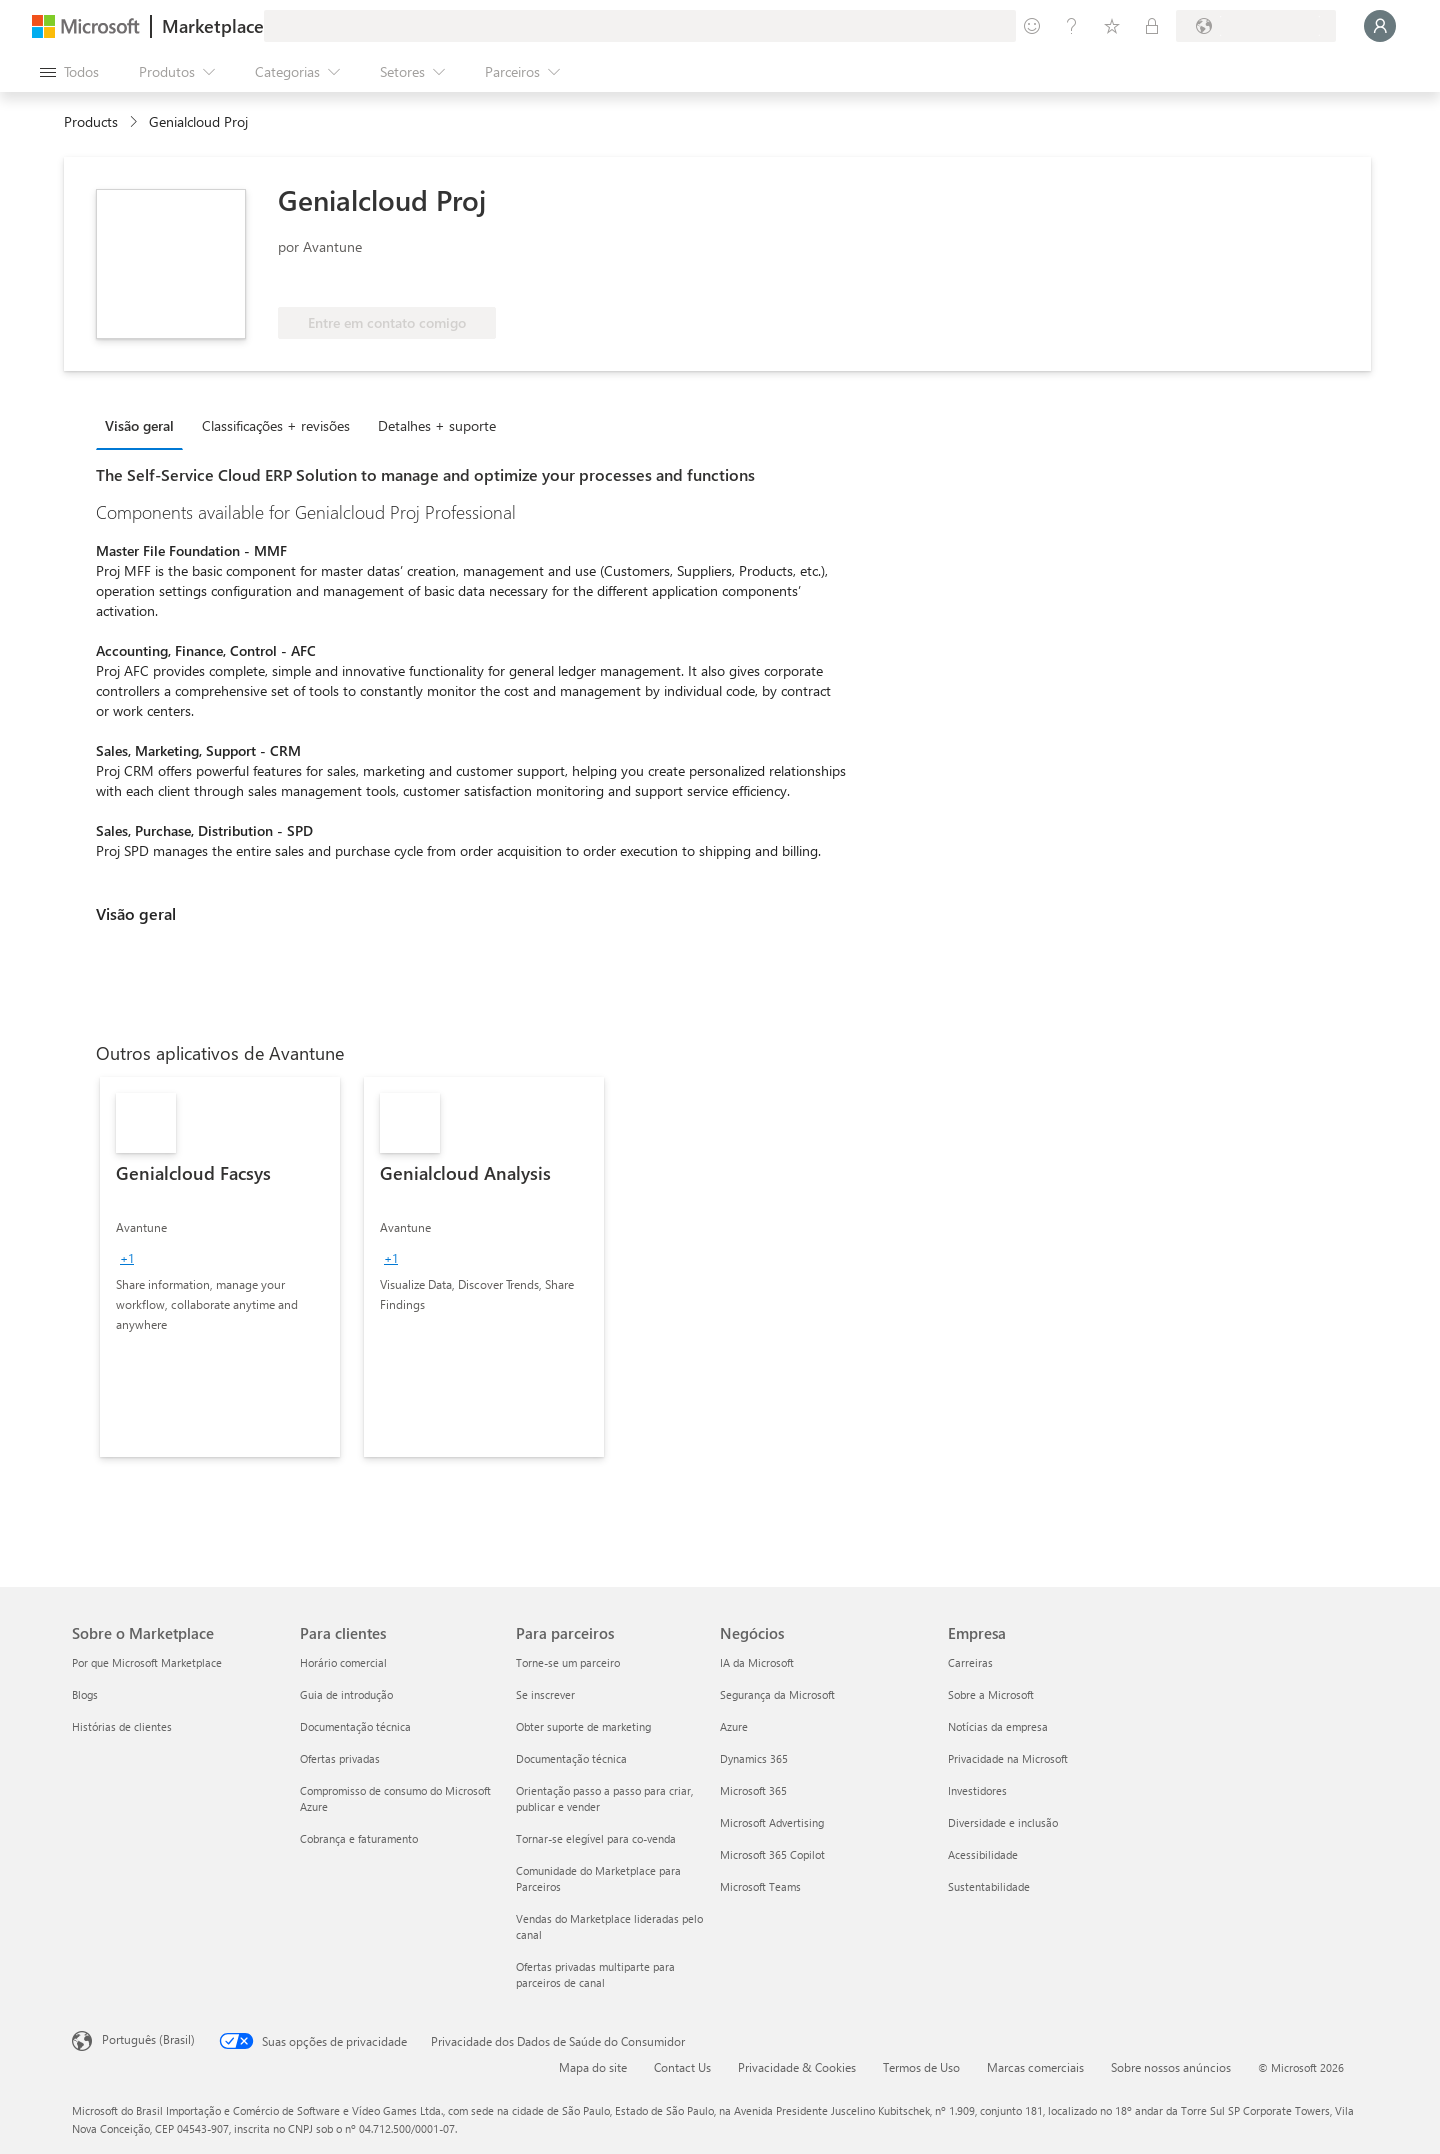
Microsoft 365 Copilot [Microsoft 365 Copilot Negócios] (772, 1854)
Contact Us (682, 2067)
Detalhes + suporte (437, 425)
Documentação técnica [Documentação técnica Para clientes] (355, 1726)
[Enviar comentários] (1032, 26)
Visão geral (139, 425)
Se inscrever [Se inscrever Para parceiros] (545, 1694)
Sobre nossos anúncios (1171, 2067)
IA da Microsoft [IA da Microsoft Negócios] (757, 1662)
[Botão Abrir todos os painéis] (69, 72)
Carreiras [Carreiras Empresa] (970, 1662)
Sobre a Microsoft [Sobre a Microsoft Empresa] (991, 1694)
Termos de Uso (921, 2067)
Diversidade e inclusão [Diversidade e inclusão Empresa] (1003, 1822)
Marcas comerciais (1035, 2067)
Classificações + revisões (276, 425)
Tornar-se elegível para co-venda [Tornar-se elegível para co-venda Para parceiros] (596, 1838)
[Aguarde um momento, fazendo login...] (1380, 26)
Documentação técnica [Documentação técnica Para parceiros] (571, 1758)
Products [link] (91, 121)
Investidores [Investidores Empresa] (977, 1790)
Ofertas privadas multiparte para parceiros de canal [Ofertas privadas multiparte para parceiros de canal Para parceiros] (595, 1974)
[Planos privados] (1152, 26)
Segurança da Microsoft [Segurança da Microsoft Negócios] (777, 1694)
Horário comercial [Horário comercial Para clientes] (343, 1662)
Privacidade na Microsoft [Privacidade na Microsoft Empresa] (1008, 1758)
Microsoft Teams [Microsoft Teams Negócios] (760, 1886)
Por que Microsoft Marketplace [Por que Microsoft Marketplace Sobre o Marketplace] (147, 1662)
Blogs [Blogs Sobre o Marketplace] (85, 1694)
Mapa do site (593, 2067)
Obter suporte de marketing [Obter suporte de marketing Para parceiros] (583, 1726)
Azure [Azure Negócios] (734, 1726)
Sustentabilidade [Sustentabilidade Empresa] (989, 1886)
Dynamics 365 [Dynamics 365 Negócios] (754, 1758)
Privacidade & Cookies (797, 2067)
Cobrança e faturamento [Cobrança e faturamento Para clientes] (359, 1838)
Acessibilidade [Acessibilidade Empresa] (983, 1854)
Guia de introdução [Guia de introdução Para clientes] (346, 1694)
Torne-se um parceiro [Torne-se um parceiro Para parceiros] (568, 1662)
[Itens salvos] (1112, 26)
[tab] (144, 425)
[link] (220, 1267)
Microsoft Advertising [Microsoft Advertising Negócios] (772, 1822)
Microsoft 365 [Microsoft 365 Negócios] (753, 1790)
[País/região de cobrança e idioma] (1256, 26)
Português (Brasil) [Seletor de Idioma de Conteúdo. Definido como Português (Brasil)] (148, 2039)
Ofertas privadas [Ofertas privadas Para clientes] (340, 1758)
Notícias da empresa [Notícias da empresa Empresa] (998, 1726)
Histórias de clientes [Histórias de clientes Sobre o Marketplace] (122, 1726)
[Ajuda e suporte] (1072, 26)
